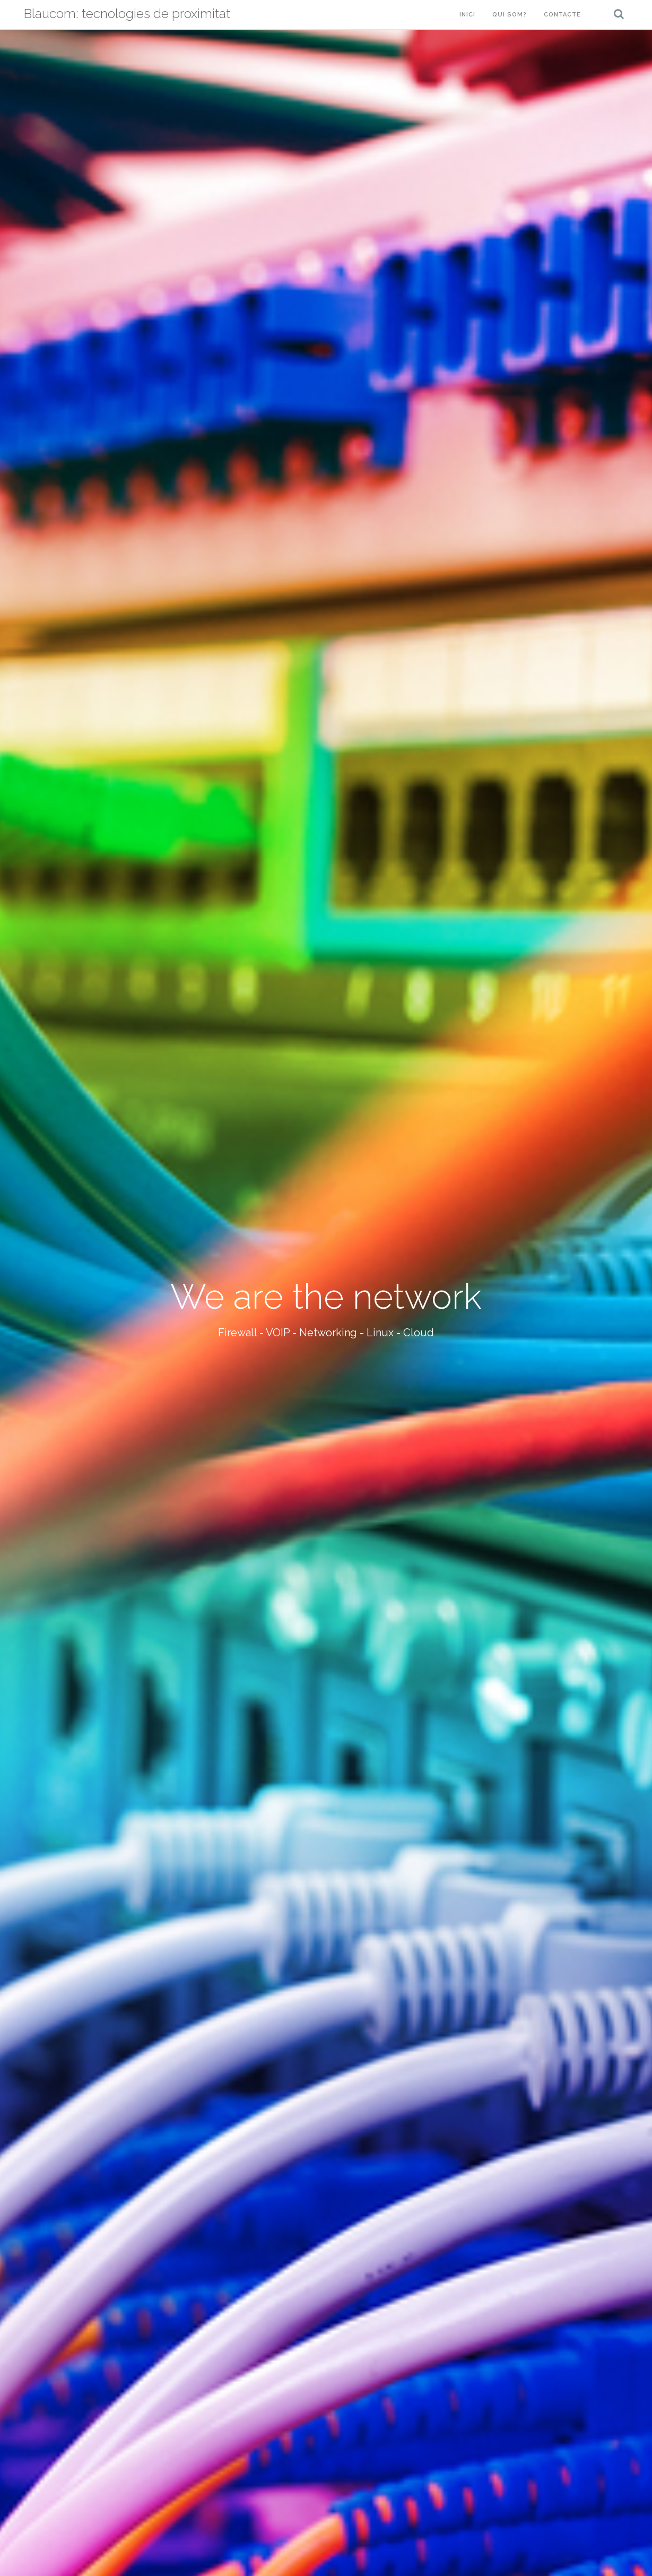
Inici (467, 14)
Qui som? (509, 14)
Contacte (562, 14)
